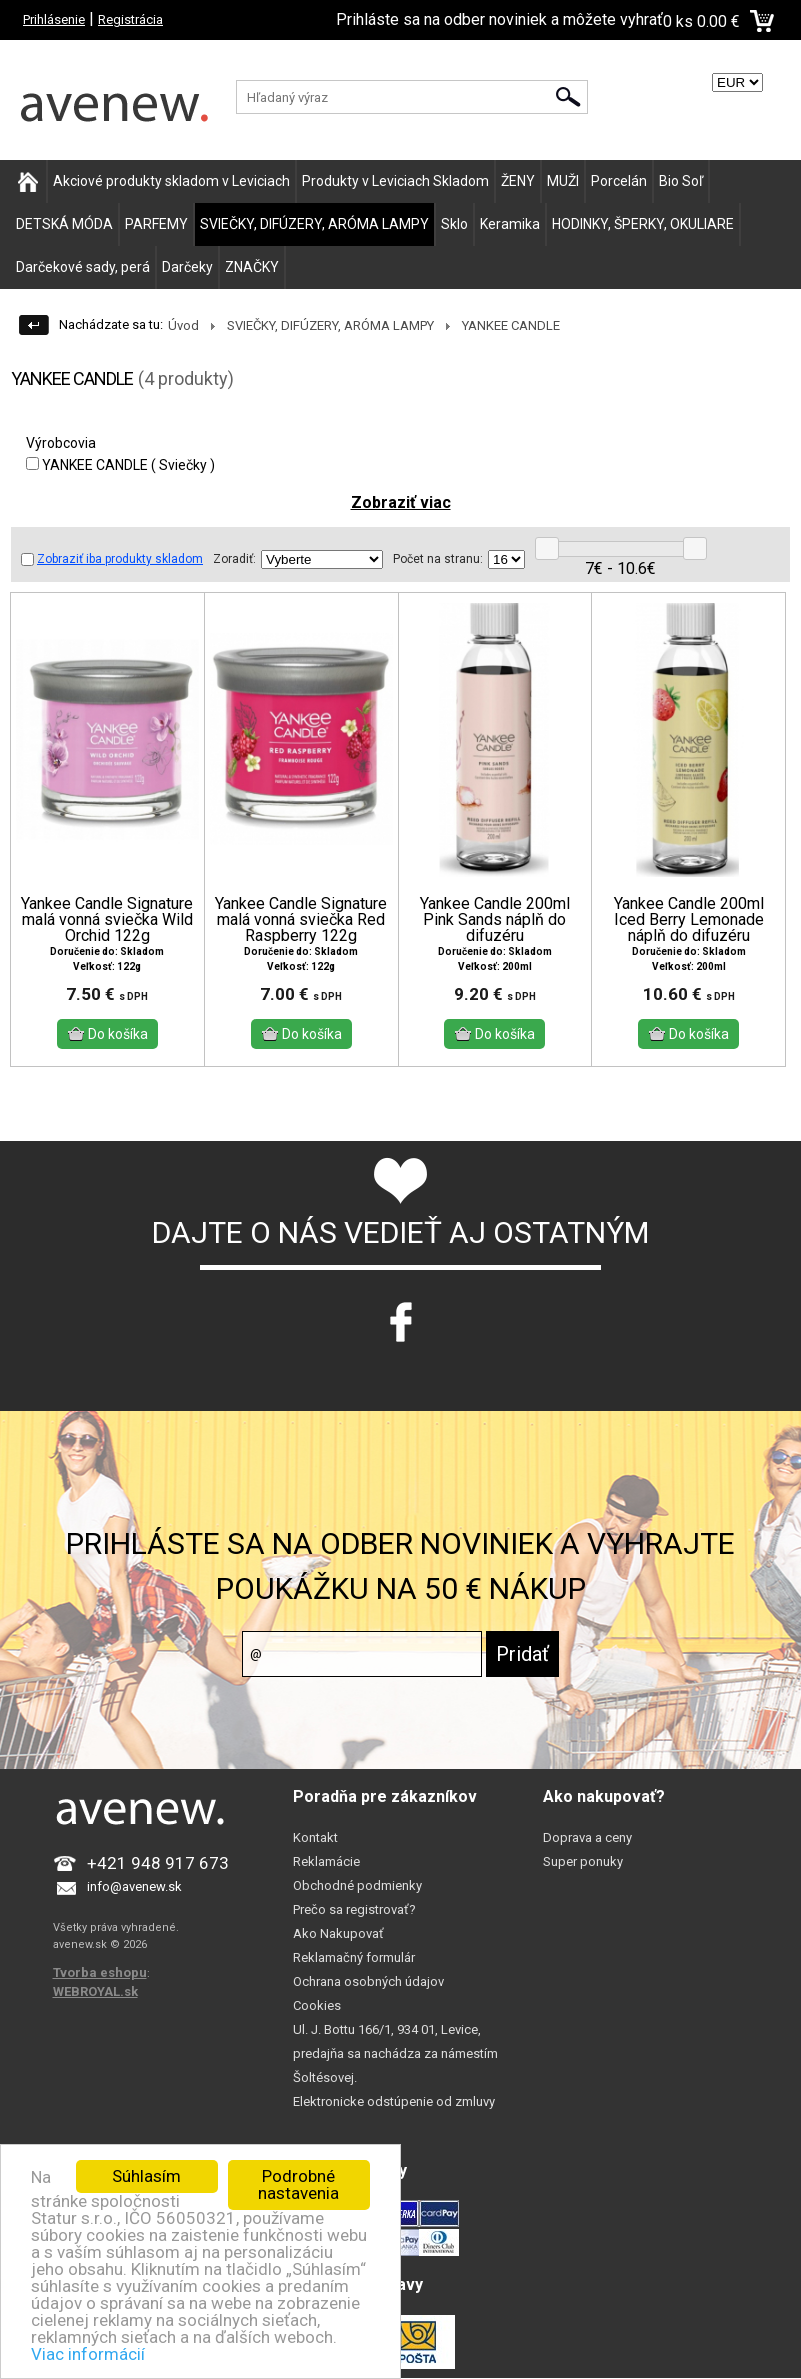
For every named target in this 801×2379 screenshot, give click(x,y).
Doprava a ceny (587, 1837)
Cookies (317, 2005)
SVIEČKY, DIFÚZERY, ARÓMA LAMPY (314, 224)
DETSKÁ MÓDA (64, 224)
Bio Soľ (681, 181)
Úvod (183, 325)
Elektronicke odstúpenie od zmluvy (394, 2101)
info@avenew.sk (134, 1886)
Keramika (510, 224)
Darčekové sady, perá (83, 267)
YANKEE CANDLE (511, 325)
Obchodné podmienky (357, 1885)
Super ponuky (583, 1861)
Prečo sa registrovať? (354, 1909)
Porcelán (619, 181)
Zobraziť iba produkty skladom (112, 559)
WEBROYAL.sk (95, 1991)
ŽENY (518, 181)
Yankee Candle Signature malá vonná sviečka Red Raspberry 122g (301, 920)
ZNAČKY (252, 267)
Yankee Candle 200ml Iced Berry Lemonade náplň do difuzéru (689, 920)
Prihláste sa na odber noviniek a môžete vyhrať (499, 19)
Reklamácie (326, 1861)
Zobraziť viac (401, 502)
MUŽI (563, 181)
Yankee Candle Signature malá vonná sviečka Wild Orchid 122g (107, 920)
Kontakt (315, 1837)
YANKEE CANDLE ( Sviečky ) (120, 465)
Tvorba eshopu (100, 1972)
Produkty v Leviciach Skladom (395, 181)
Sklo (454, 224)
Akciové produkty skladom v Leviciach (171, 181)
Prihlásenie (54, 19)
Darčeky (187, 267)
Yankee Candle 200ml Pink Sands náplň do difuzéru (495, 920)
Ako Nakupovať (338, 1933)
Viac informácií (88, 2354)
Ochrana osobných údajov (368, 1981)
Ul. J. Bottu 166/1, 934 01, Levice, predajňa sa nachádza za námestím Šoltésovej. (395, 2053)
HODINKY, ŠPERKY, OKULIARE (643, 224)
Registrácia (130, 19)
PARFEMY (156, 224)
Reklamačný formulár (354, 1957)
